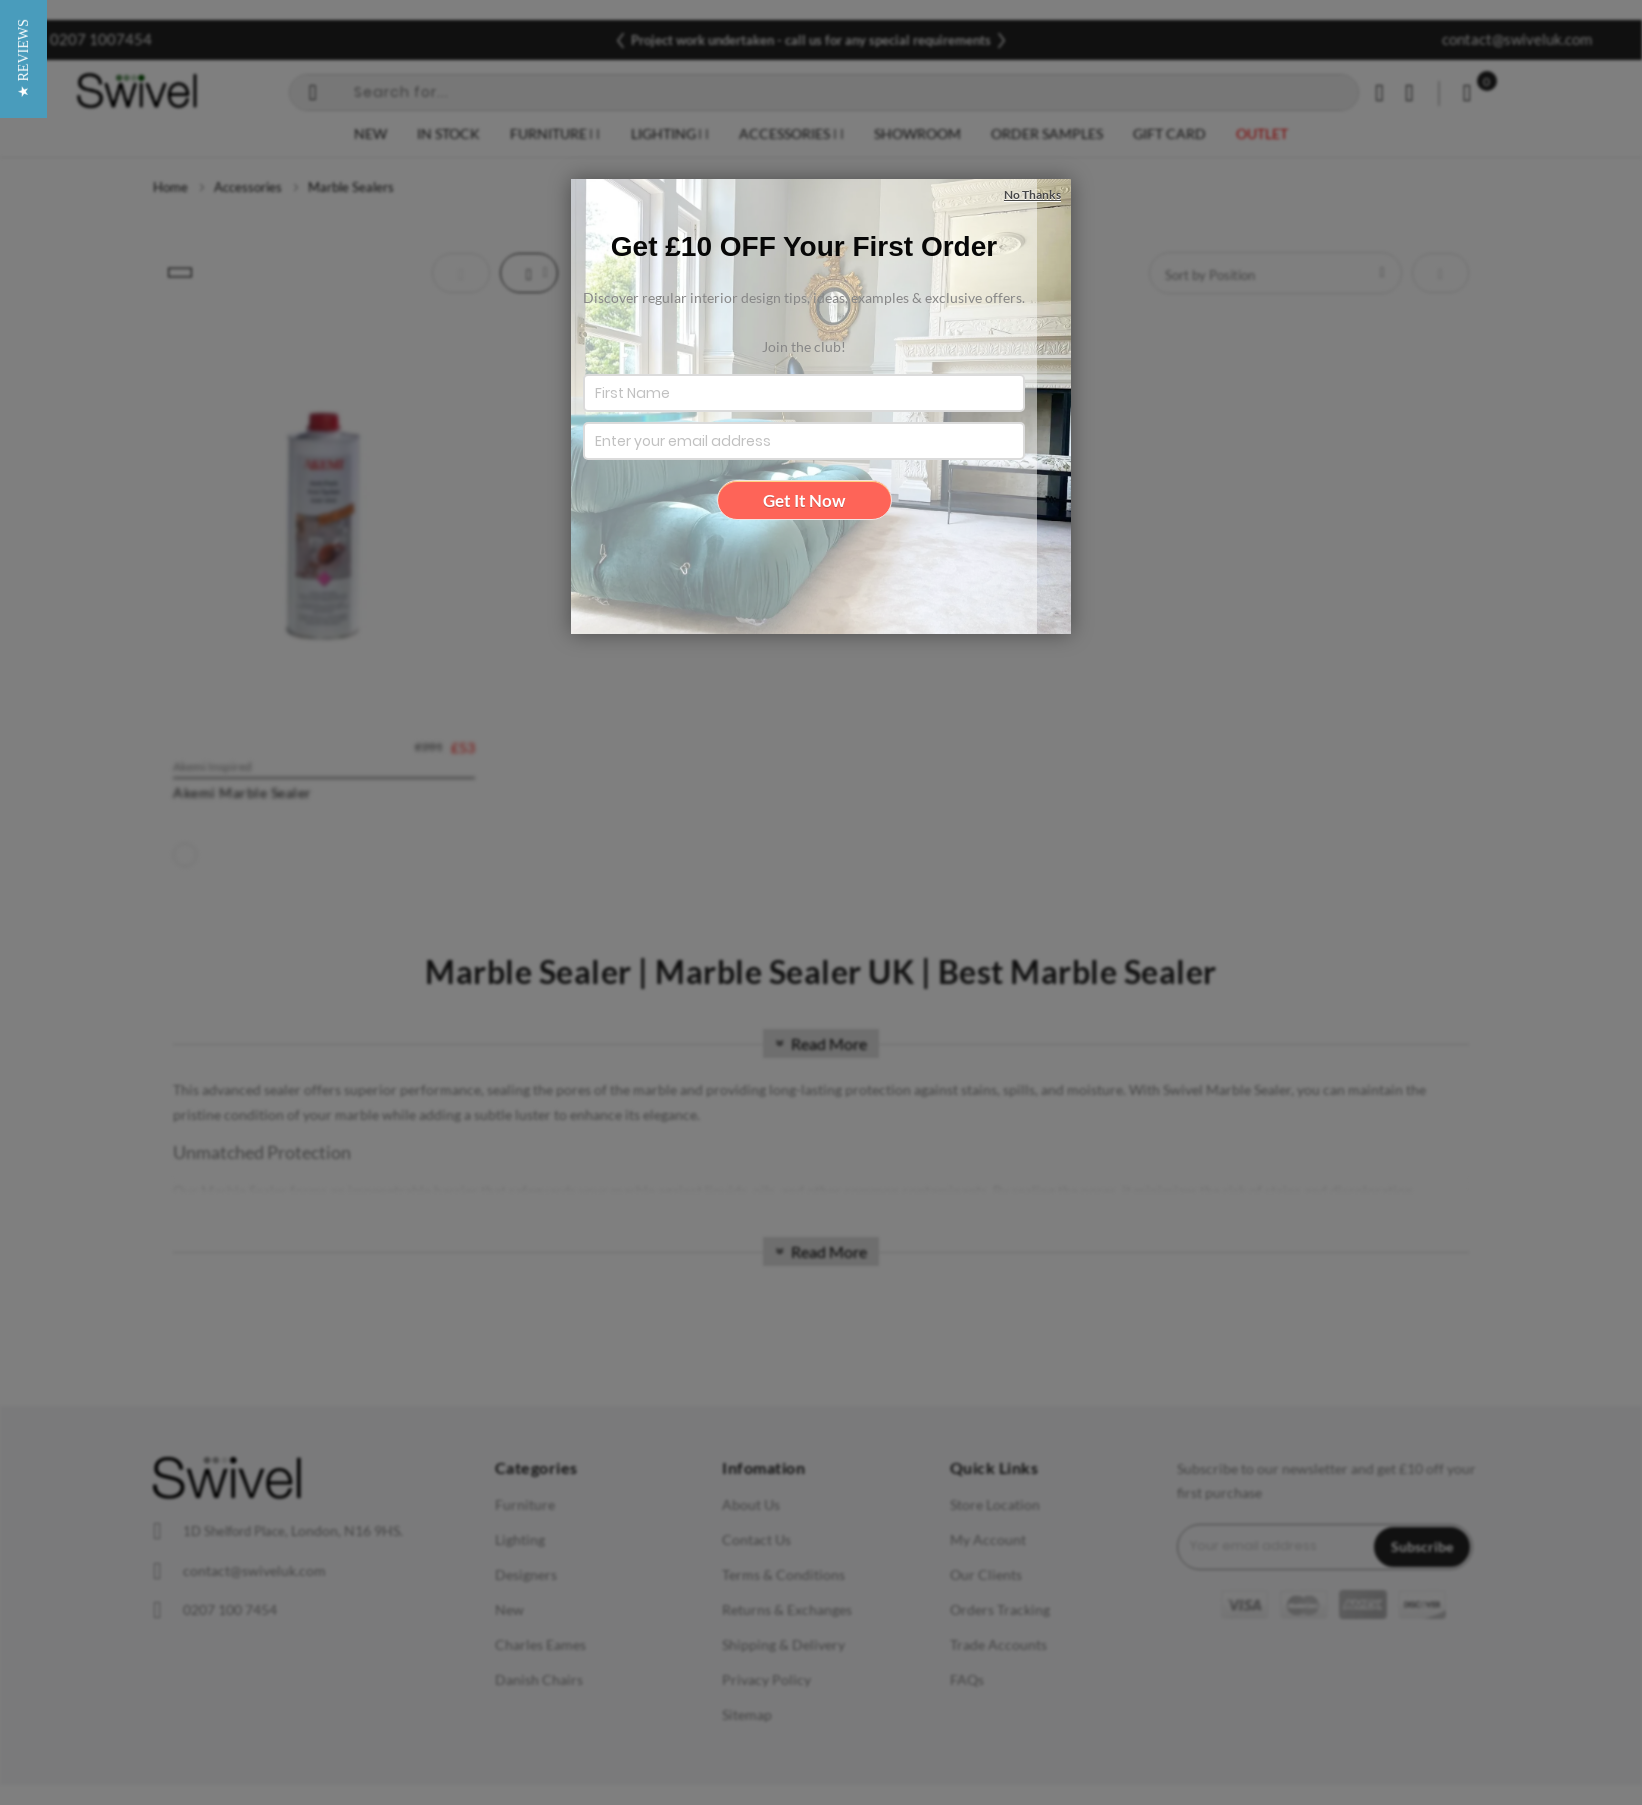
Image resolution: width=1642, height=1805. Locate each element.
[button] (23, 902)
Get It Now (804, 500)
